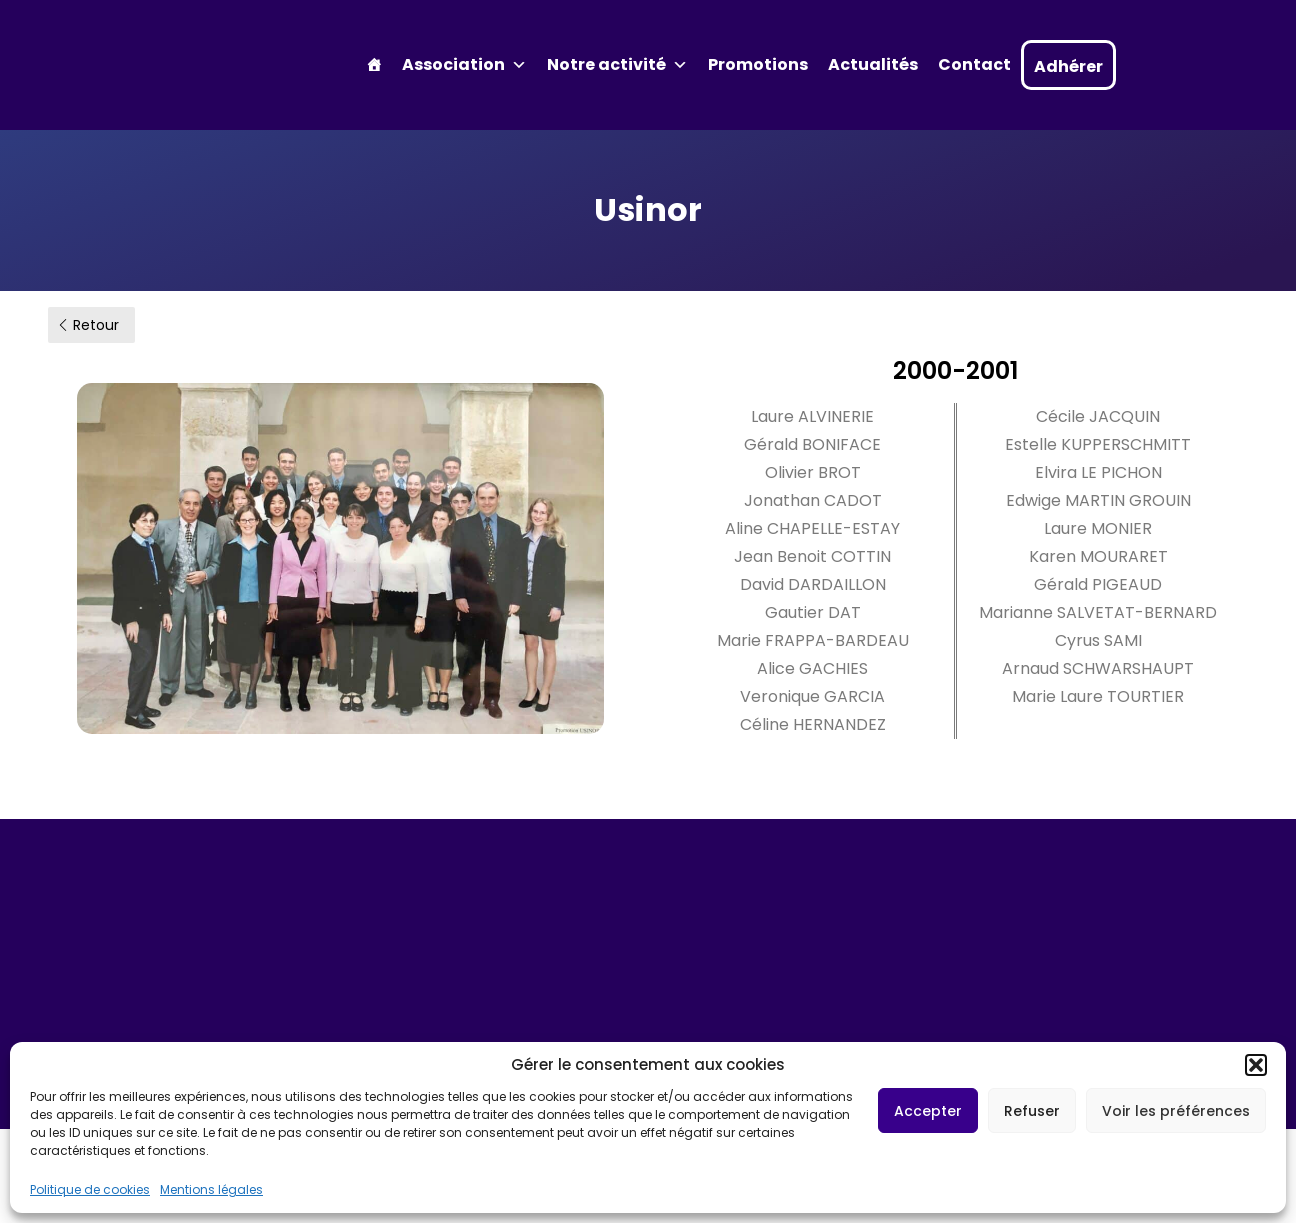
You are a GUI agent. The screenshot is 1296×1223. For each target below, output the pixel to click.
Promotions (758, 64)
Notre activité (617, 65)
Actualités (873, 64)
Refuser (1032, 1111)
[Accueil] (374, 65)
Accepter (928, 1111)
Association (464, 65)
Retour (88, 325)
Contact (974, 64)
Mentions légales (211, 1189)
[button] (1256, 1065)
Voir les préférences (1176, 1111)
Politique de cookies (90, 1189)
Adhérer (1068, 66)
